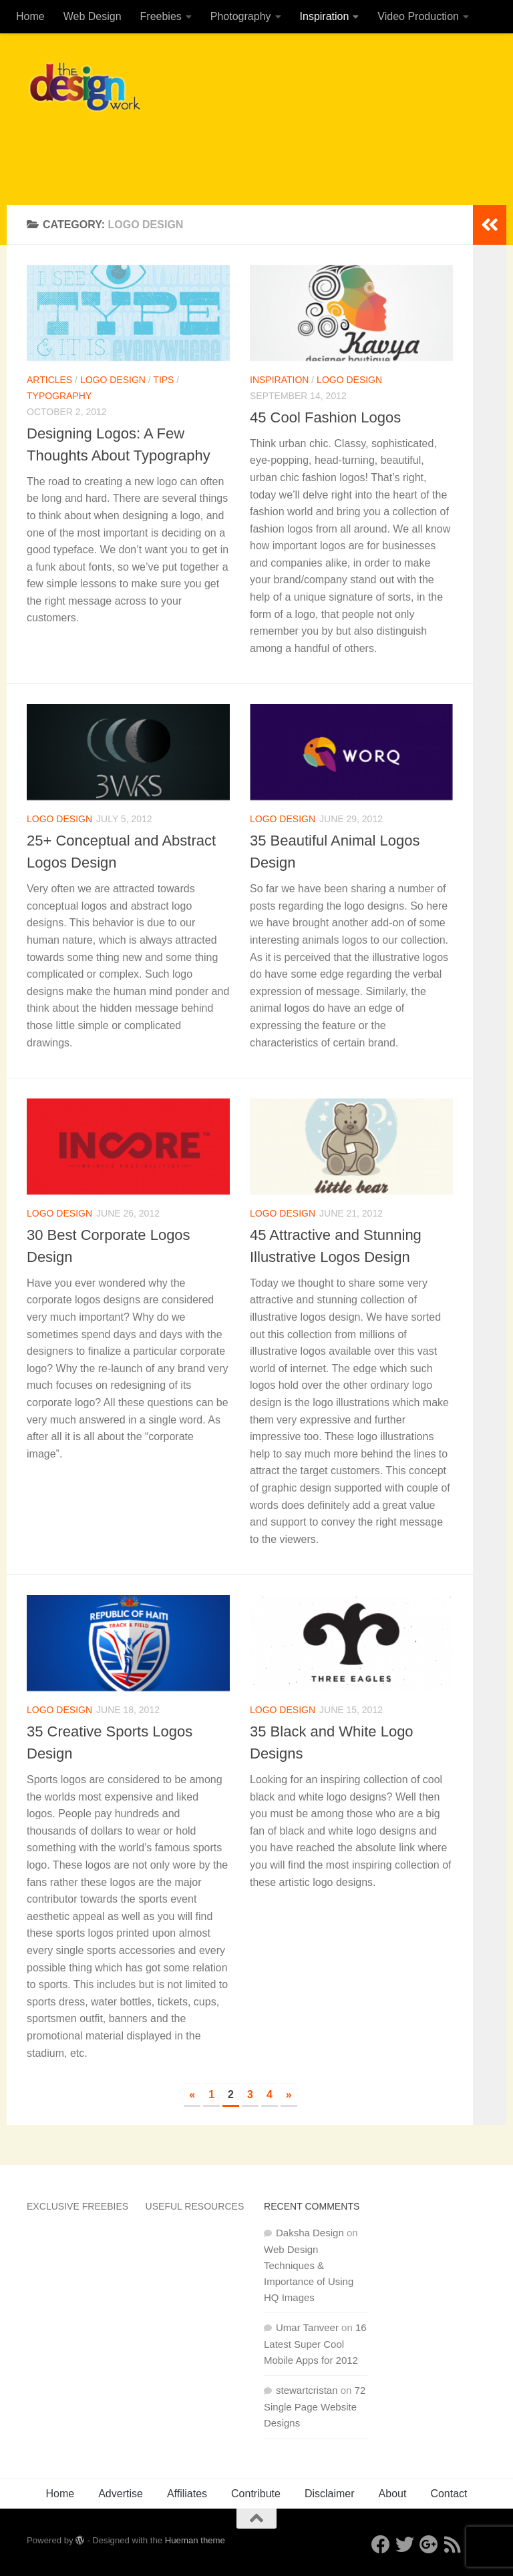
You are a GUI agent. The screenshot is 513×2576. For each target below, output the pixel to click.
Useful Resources (195, 2206)
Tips (163, 379)
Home (30, 16)
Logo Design (113, 379)
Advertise (120, 2493)
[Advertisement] (243, 150)
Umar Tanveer (307, 2327)
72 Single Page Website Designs (314, 2406)
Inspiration (324, 16)
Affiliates (187, 2493)
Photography (240, 16)
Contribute (256, 2493)
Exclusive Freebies (77, 2206)
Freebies (161, 16)
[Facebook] (380, 2544)
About (393, 2493)
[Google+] (428, 2544)
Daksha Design (310, 2232)
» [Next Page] (289, 2094)
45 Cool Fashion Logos (325, 417)
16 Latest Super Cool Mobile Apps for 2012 (315, 2344)
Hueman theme (195, 2540)
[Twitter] (404, 2544)
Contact (448, 2493)
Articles (49, 379)
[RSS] (453, 2544)
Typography (59, 395)
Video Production (418, 16)
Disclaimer (330, 2493)
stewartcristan (307, 2390)
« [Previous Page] (192, 2094)
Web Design (92, 16)
